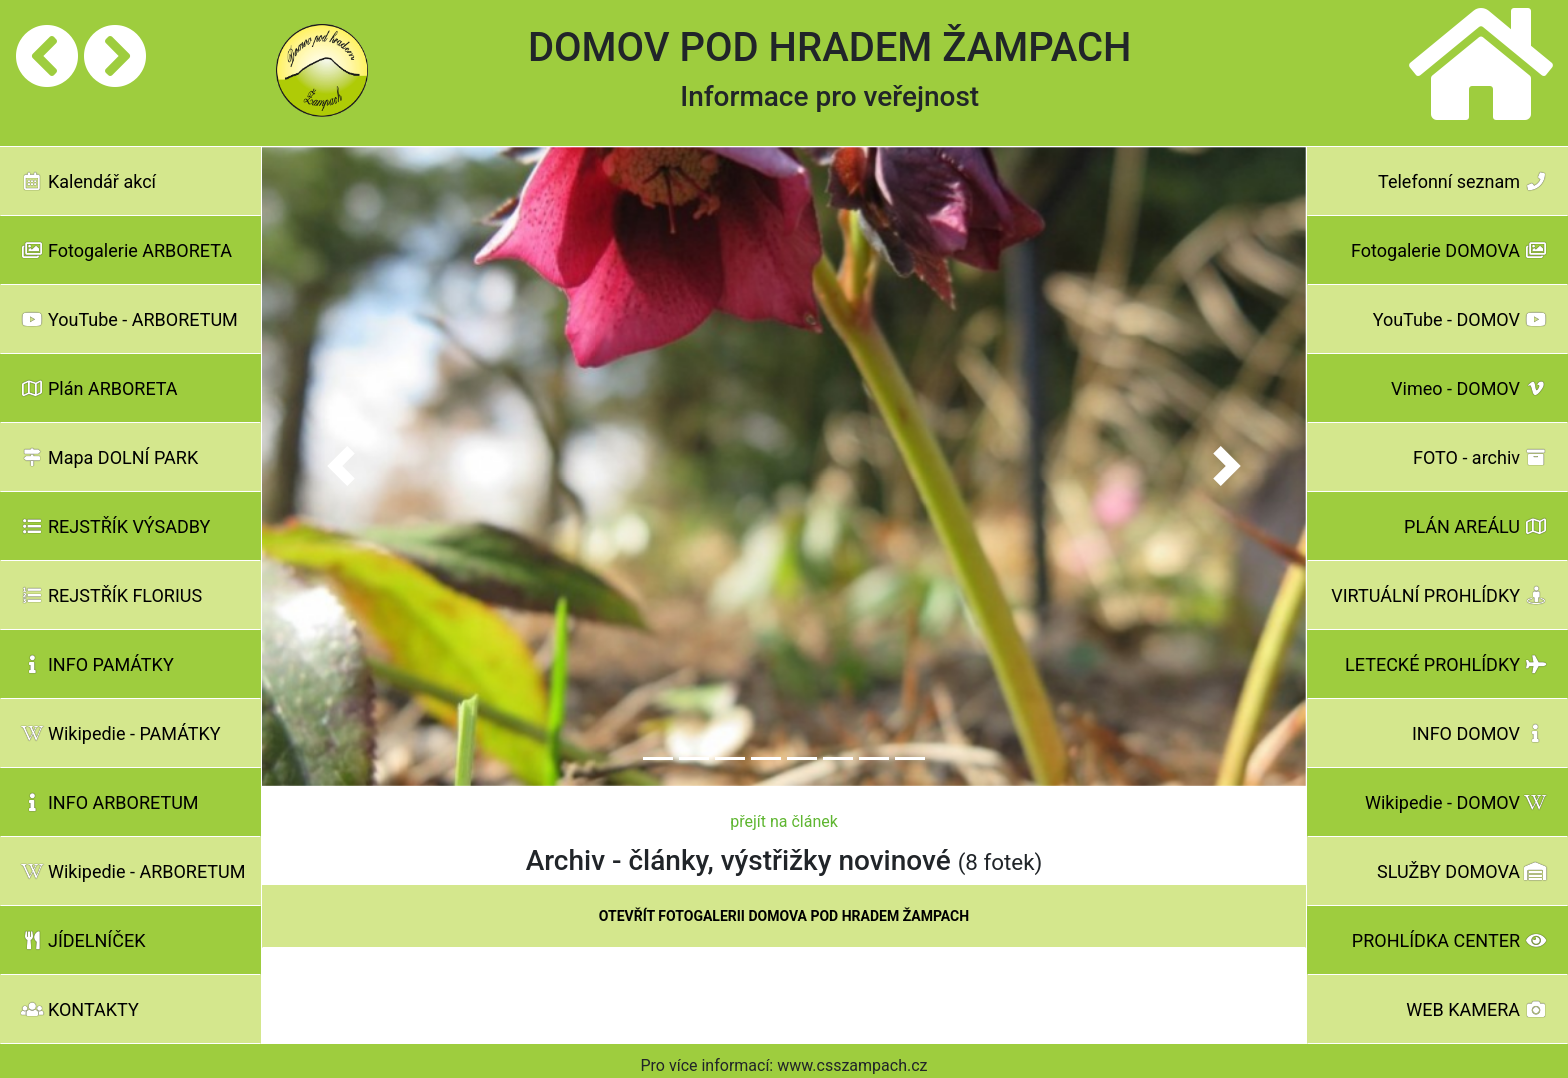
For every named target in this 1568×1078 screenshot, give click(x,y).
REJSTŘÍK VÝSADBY (115, 526)
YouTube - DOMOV (1460, 319)
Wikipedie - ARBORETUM (133, 871)
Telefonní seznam (1462, 181)
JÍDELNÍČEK (83, 940)
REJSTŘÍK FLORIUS (111, 595)
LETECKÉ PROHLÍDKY (1446, 664)
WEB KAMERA (1476, 1009)
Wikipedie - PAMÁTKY (121, 733)
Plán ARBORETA (99, 388)
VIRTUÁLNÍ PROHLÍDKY (1439, 595)
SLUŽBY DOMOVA (1462, 871)
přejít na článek (784, 821)
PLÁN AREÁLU (1475, 526)
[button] (340, 466)
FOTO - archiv (1480, 457)
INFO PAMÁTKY (97, 664)
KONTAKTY (80, 1009)
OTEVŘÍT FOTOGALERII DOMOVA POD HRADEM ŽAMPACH (784, 916)
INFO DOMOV (1479, 733)
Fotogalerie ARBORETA (126, 250)
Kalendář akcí (88, 181)
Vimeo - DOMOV (1469, 388)
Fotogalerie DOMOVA (1449, 250)
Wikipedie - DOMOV (1456, 802)
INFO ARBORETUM (110, 802)
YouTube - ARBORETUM (129, 319)
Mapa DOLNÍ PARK (109, 457)
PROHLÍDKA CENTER (1449, 940)
